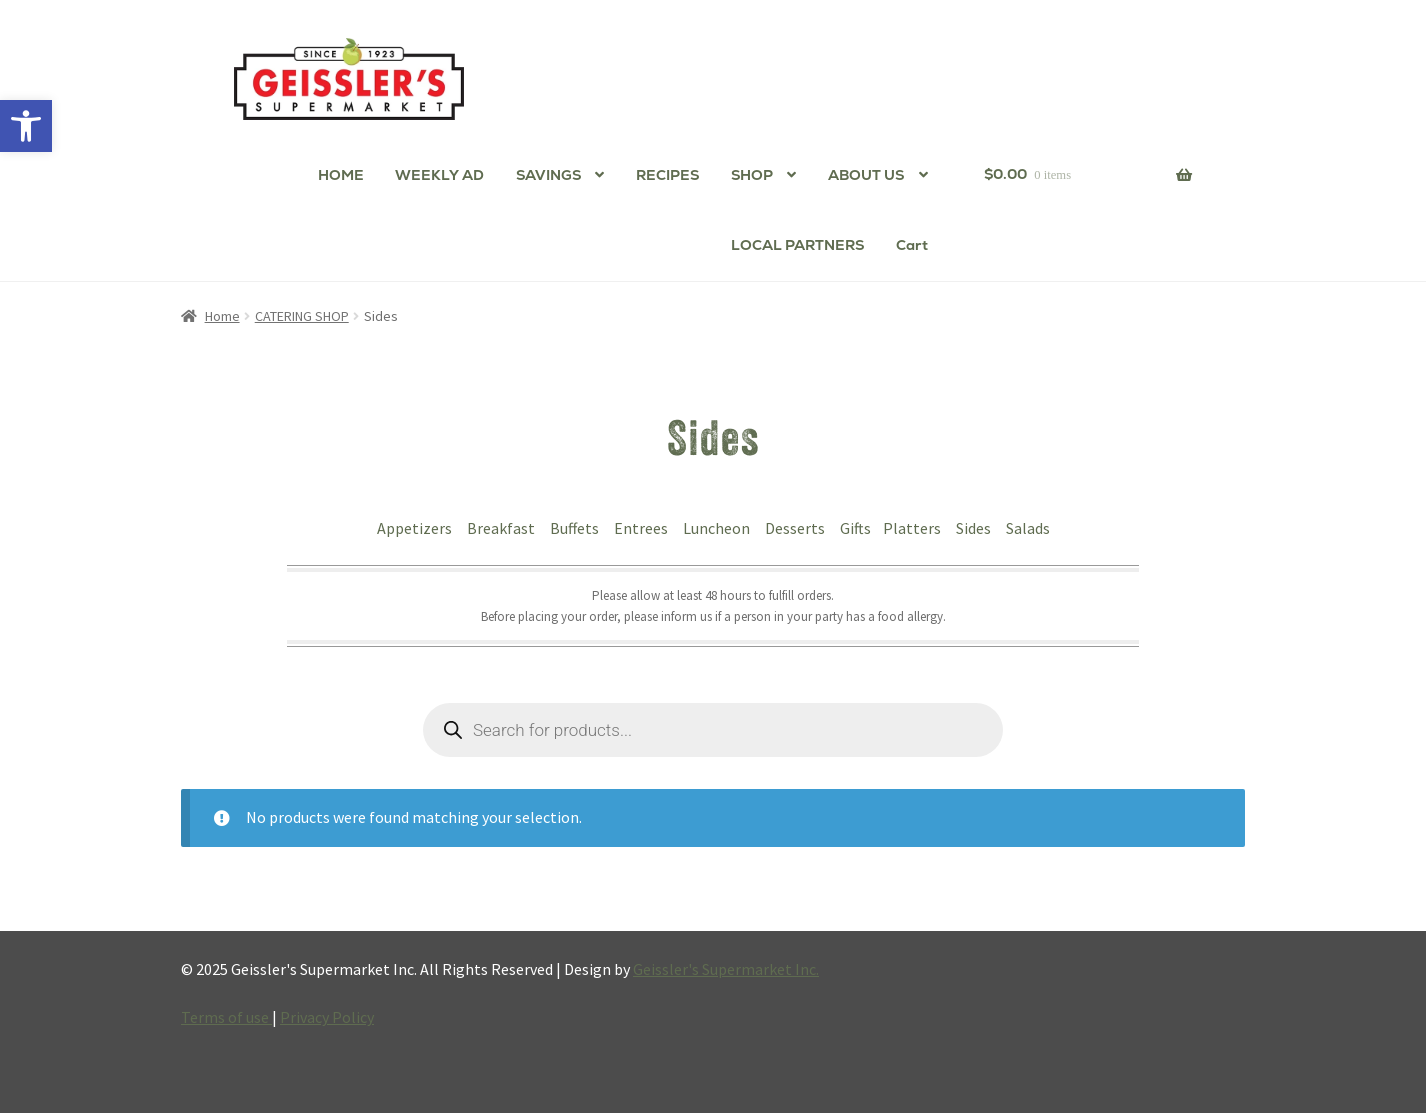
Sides (975, 528)
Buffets (576, 528)
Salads (1028, 528)
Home (222, 316)
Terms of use (226, 1017)
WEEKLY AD (439, 175)
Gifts (855, 528)
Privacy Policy (327, 1017)
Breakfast (502, 528)
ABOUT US (866, 175)
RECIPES (667, 175)
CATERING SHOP (302, 316)
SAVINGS (548, 175)
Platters (913, 528)
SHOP (752, 175)
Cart (912, 245)
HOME (341, 175)
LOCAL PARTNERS (797, 245)
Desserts (796, 528)
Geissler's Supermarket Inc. (726, 969)
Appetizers (416, 528)
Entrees (642, 528)
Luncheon (718, 528)
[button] (26, 126)
